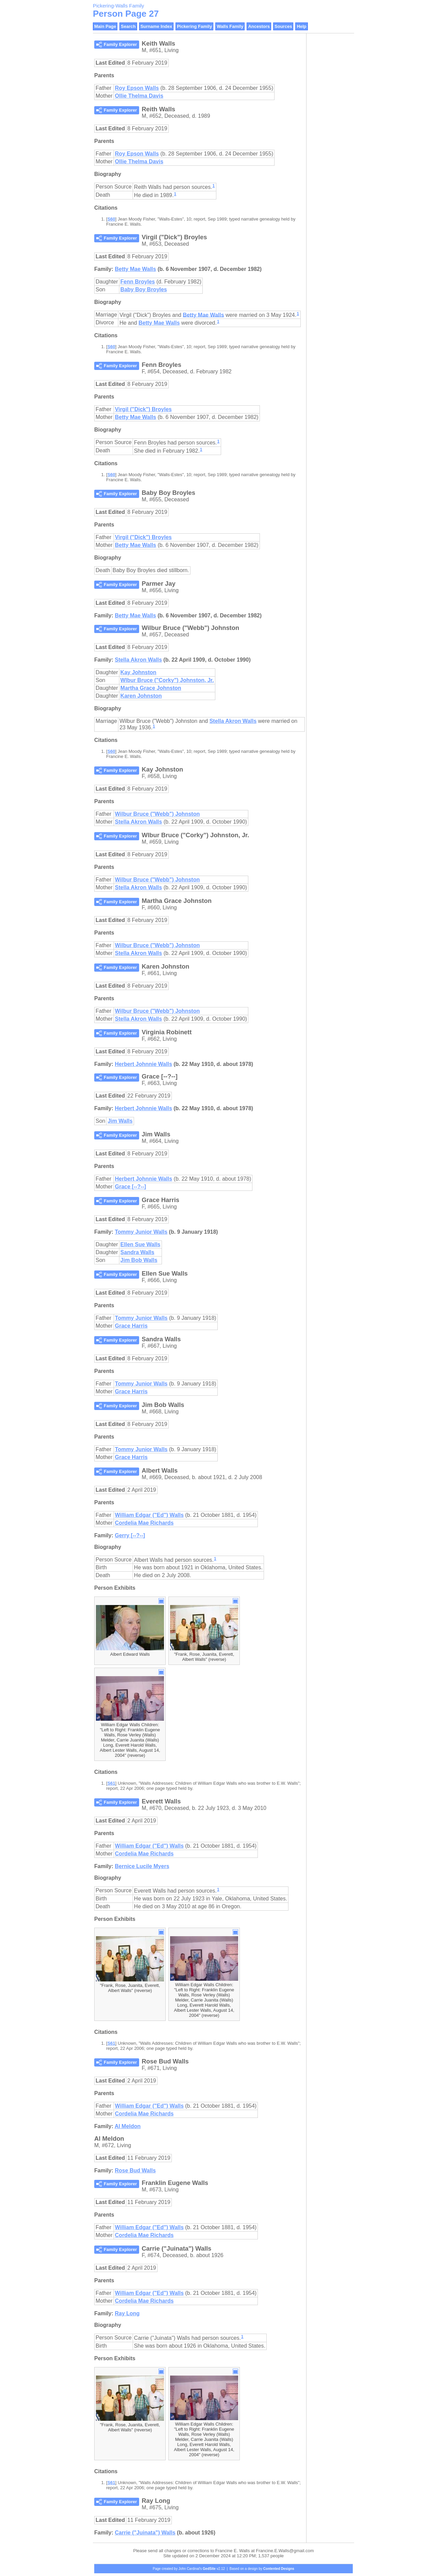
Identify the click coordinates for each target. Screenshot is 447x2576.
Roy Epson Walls (137, 88)
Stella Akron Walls (138, 660)
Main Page (105, 26)
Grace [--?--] (130, 1186)
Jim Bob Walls (139, 1260)
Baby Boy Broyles (143, 289)
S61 (111, 1783)
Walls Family (230, 26)
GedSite (209, 2569)
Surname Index (156, 26)
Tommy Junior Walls (141, 1232)
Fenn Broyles (137, 282)
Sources (283, 26)
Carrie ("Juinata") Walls (145, 2533)
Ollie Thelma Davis (139, 96)
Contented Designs (278, 2569)
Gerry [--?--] (130, 1535)
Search (128, 26)
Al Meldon (127, 2126)
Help (301, 26)
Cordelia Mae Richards (144, 1523)
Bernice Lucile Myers (142, 1866)
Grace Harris (131, 1326)
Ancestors (259, 26)
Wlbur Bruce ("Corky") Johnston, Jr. (167, 680)
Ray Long (127, 2313)
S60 (111, 219)
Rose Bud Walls (135, 2170)
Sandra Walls (137, 1252)
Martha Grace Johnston (150, 688)
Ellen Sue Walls (140, 1244)
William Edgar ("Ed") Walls (149, 1515)
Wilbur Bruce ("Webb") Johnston (157, 814)
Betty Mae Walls (135, 269)
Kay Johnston (138, 672)
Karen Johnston (141, 696)
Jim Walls (119, 1121)
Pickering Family (194, 26)
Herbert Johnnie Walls (143, 1064)
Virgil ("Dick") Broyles (143, 409)
